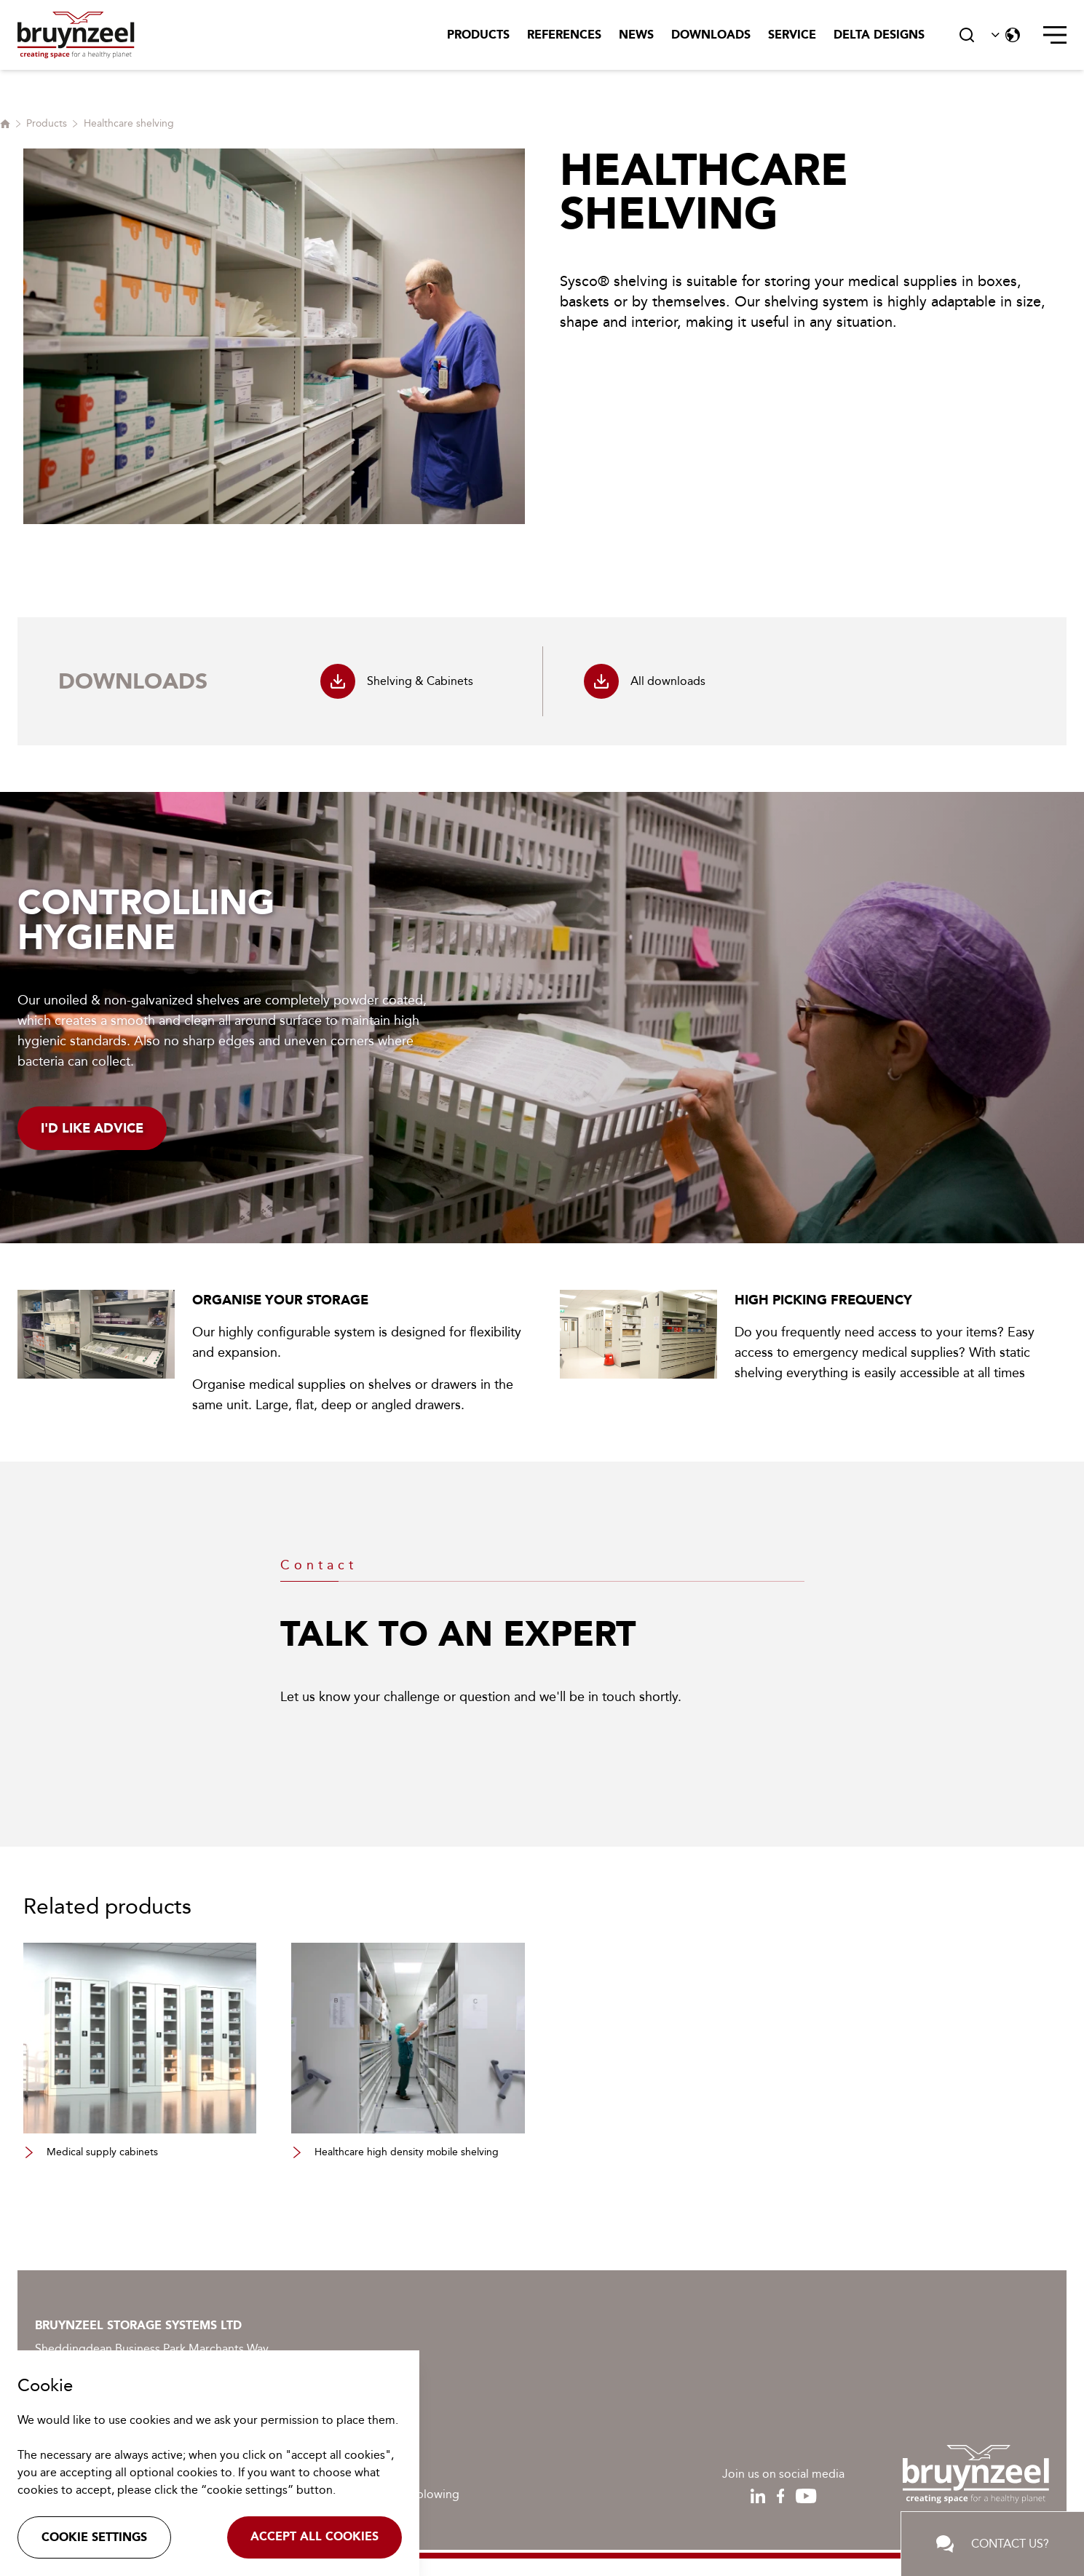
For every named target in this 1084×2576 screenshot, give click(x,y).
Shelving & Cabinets (396, 681)
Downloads (711, 34)
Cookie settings (94, 2537)
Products (478, 34)
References (564, 34)
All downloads (644, 681)
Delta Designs (879, 34)
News (636, 34)
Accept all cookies (314, 2536)
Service (792, 34)
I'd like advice (92, 1128)
